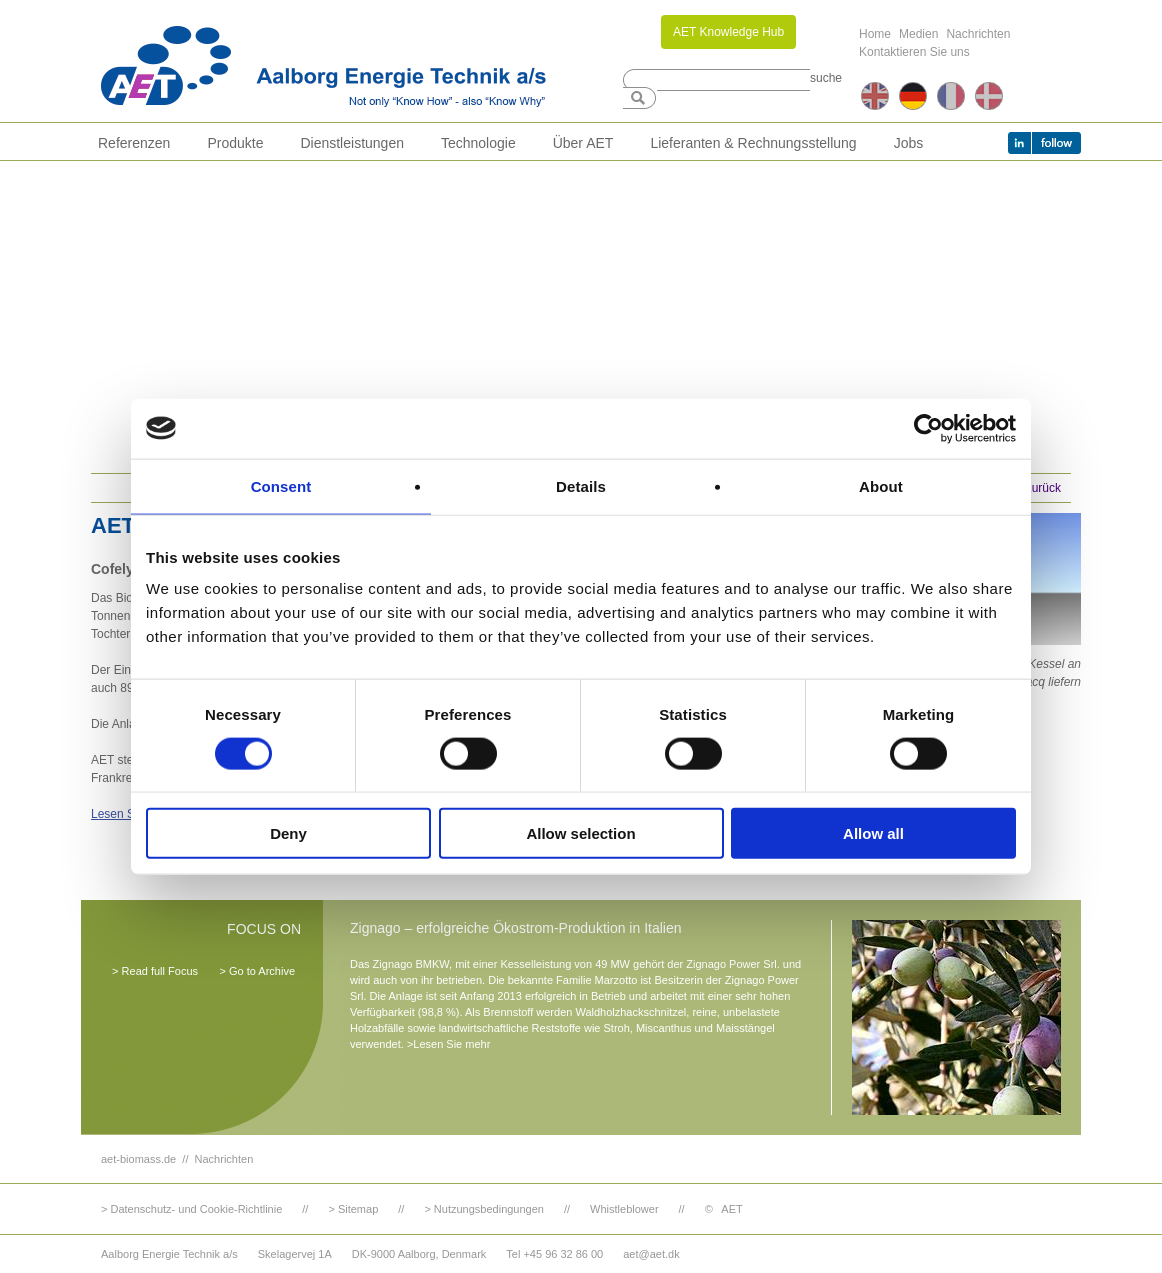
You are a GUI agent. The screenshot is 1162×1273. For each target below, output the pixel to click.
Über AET (583, 143)
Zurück (1042, 488)
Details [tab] (581, 485)
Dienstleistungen (352, 143)
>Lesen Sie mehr (448, 1044)
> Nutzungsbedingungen (484, 1209)
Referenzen (134, 143)
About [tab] (881, 485)
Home (875, 34)
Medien (918, 34)
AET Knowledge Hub (728, 32)
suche (826, 78)
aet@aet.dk (651, 1254)
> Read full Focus (155, 971)
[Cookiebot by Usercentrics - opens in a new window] (928, 428)
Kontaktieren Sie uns (914, 52)
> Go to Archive (257, 971)
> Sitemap (353, 1209)
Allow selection (580, 833)
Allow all (873, 833)
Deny (288, 833)
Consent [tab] (281, 485)
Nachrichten (978, 34)
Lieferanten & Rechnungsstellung (753, 143)
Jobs (909, 143)
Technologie (478, 143)
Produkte (235, 143)
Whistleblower (624, 1209)
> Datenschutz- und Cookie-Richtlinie (191, 1209)
